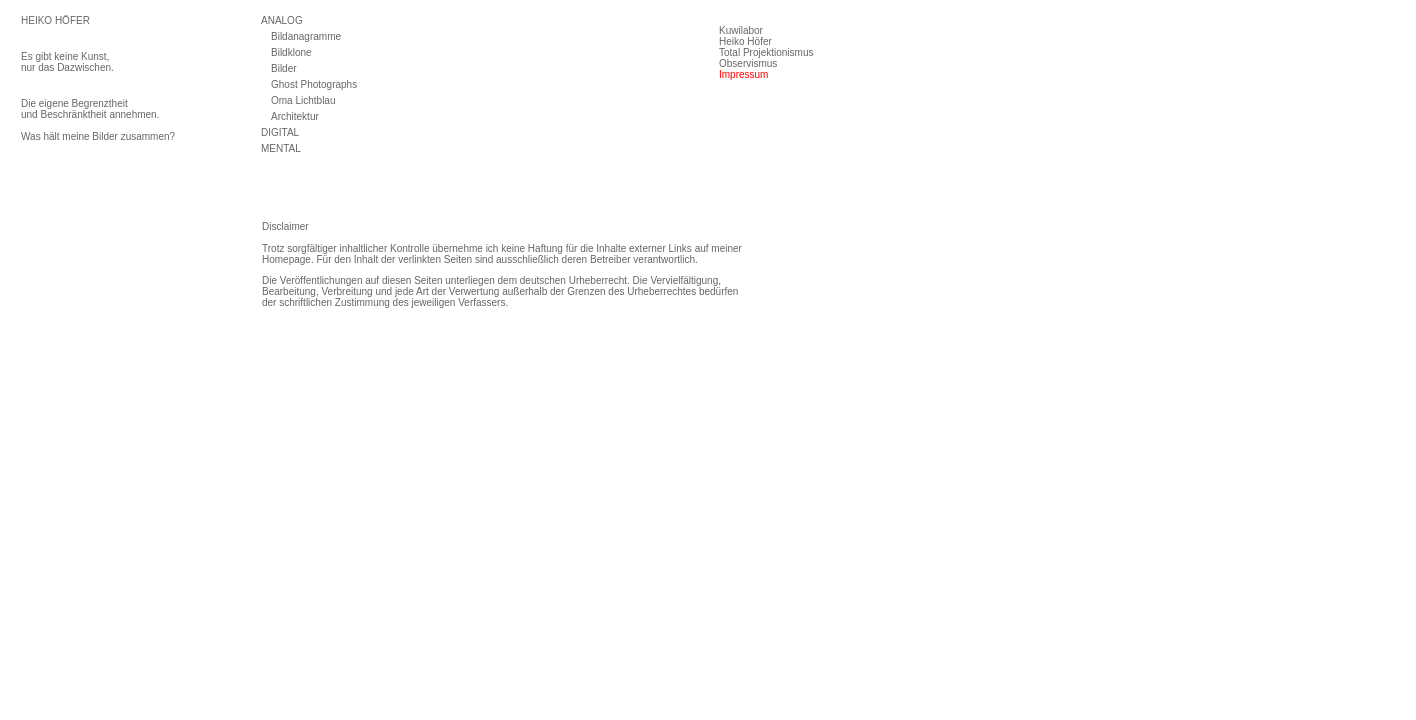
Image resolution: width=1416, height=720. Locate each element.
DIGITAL (280, 132)
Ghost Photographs (314, 84)
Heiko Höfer (745, 41)
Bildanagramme (306, 36)
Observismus (748, 63)
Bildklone (291, 52)
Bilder (284, 68)
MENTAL (281, 148)
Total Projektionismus (766, 52)
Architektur (295, 116)
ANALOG (282, 20)
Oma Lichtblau (303, 100)
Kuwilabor (741, 30)
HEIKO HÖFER (55, 20)
